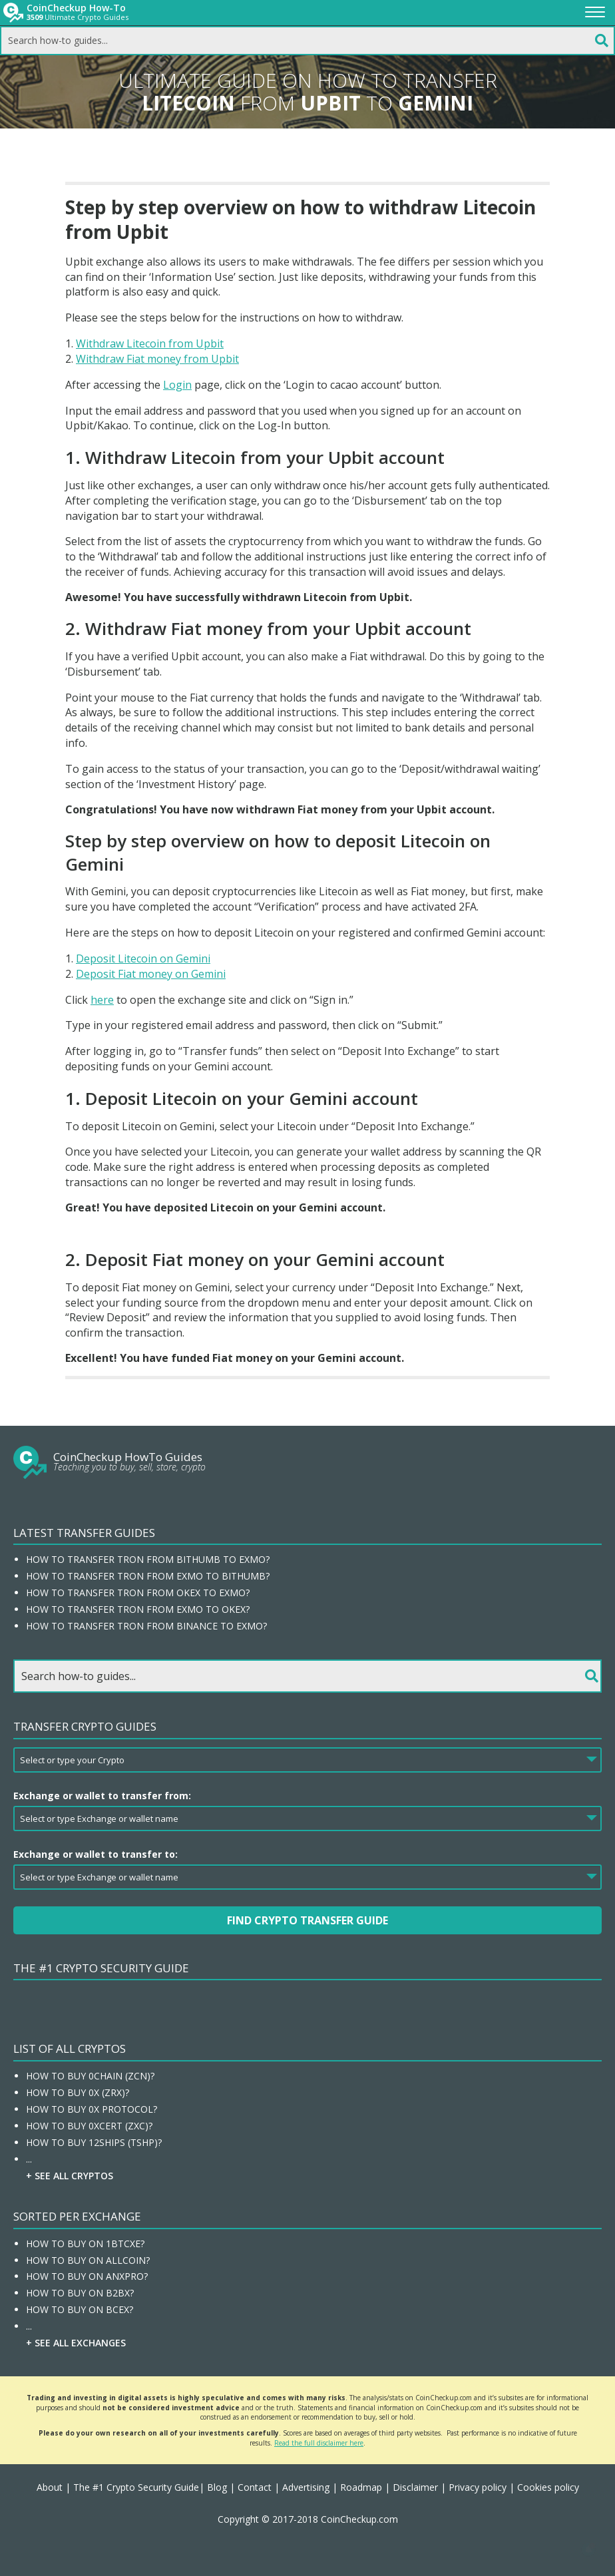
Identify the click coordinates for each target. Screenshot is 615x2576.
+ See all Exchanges (76, 2342)
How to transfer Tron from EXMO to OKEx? (138, 1609)
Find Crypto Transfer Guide (307, 1920)
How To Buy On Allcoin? (88, 2260)
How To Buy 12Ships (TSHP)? (94, 2142)
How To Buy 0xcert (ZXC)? (89, 2125)
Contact (255, 2487)
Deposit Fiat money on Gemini (151, 973)
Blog (217, 2487)
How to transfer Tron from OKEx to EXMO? (138, 1592)
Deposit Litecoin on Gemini (143, 958)
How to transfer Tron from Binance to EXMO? (146, 1625)
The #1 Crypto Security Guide (101, 1968)
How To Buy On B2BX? (80, 2292)
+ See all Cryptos (69, 2175)
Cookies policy (548, 2487)
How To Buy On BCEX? (79, 2309)
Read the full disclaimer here (318, 2443)
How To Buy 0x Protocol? (91, 2109)
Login (177, 384)
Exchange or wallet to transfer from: (102, 1795)
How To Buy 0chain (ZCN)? (90, 2075)
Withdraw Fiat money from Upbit (157, 358)
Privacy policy (478, 2487)
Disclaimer (415, 2487)
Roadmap (361, 2487)
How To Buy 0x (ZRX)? (77, 2092)
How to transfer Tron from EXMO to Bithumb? (148, 1576)
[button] (588, 2549)
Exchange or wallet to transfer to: (95, 1854)
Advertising (305, 2487)
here (102, 999)
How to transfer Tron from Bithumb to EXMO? (148, 1559)
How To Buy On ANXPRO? (87, 2276)
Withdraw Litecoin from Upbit (150, 343)
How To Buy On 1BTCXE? (85, 2243)
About (50, 2487)
